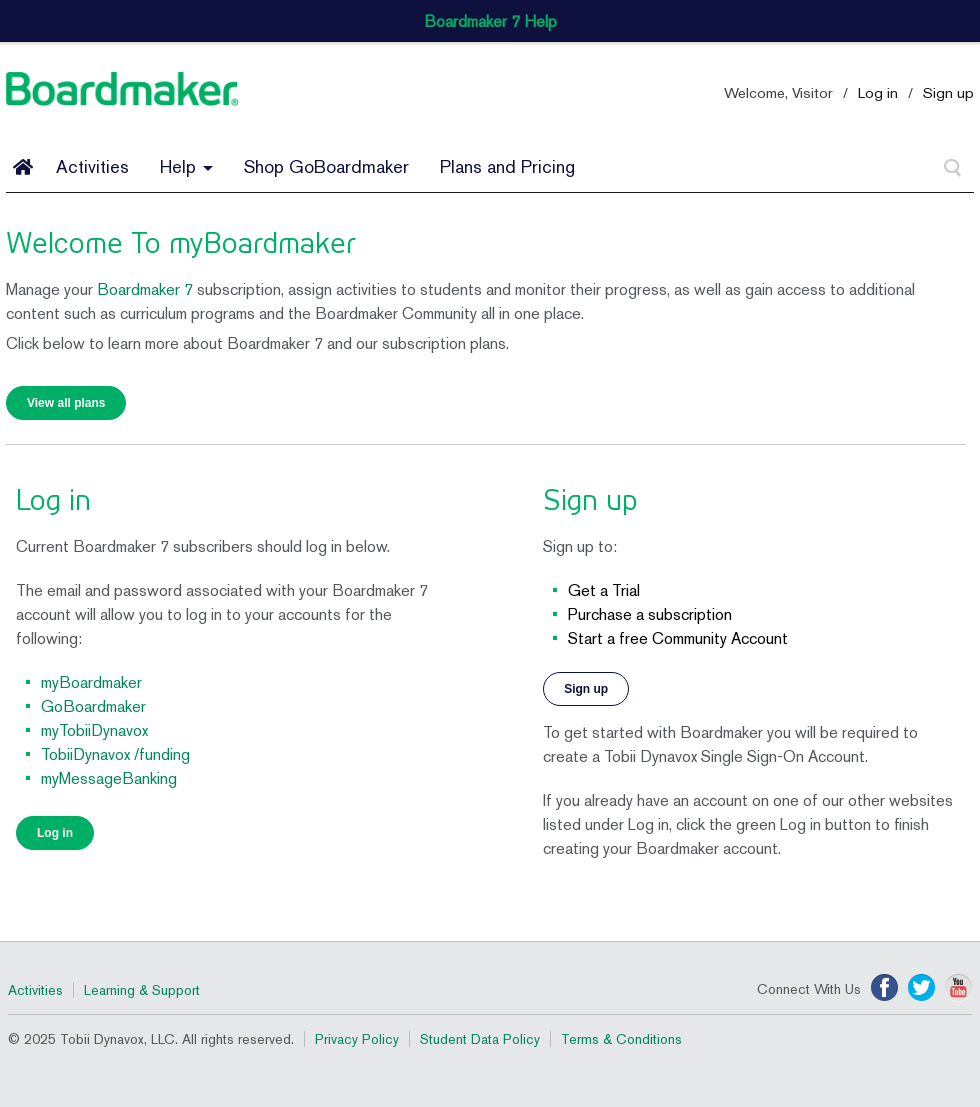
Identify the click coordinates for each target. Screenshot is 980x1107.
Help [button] (186, 166)
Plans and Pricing (507, 166)
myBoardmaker (91, 682)
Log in (878, 92)
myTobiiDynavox (94, 730)
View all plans (66, 403)
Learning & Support (142, 990)
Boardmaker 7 (145, 289)
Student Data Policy (480, 1039)
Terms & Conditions (621, 1039)
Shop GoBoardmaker (326, 166)
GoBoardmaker (93, 706)
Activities (92, 166)
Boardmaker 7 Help (490, 21)
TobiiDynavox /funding (115, 754)
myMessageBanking (109, 778)
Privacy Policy (357, 1039)
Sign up (948, 92)
